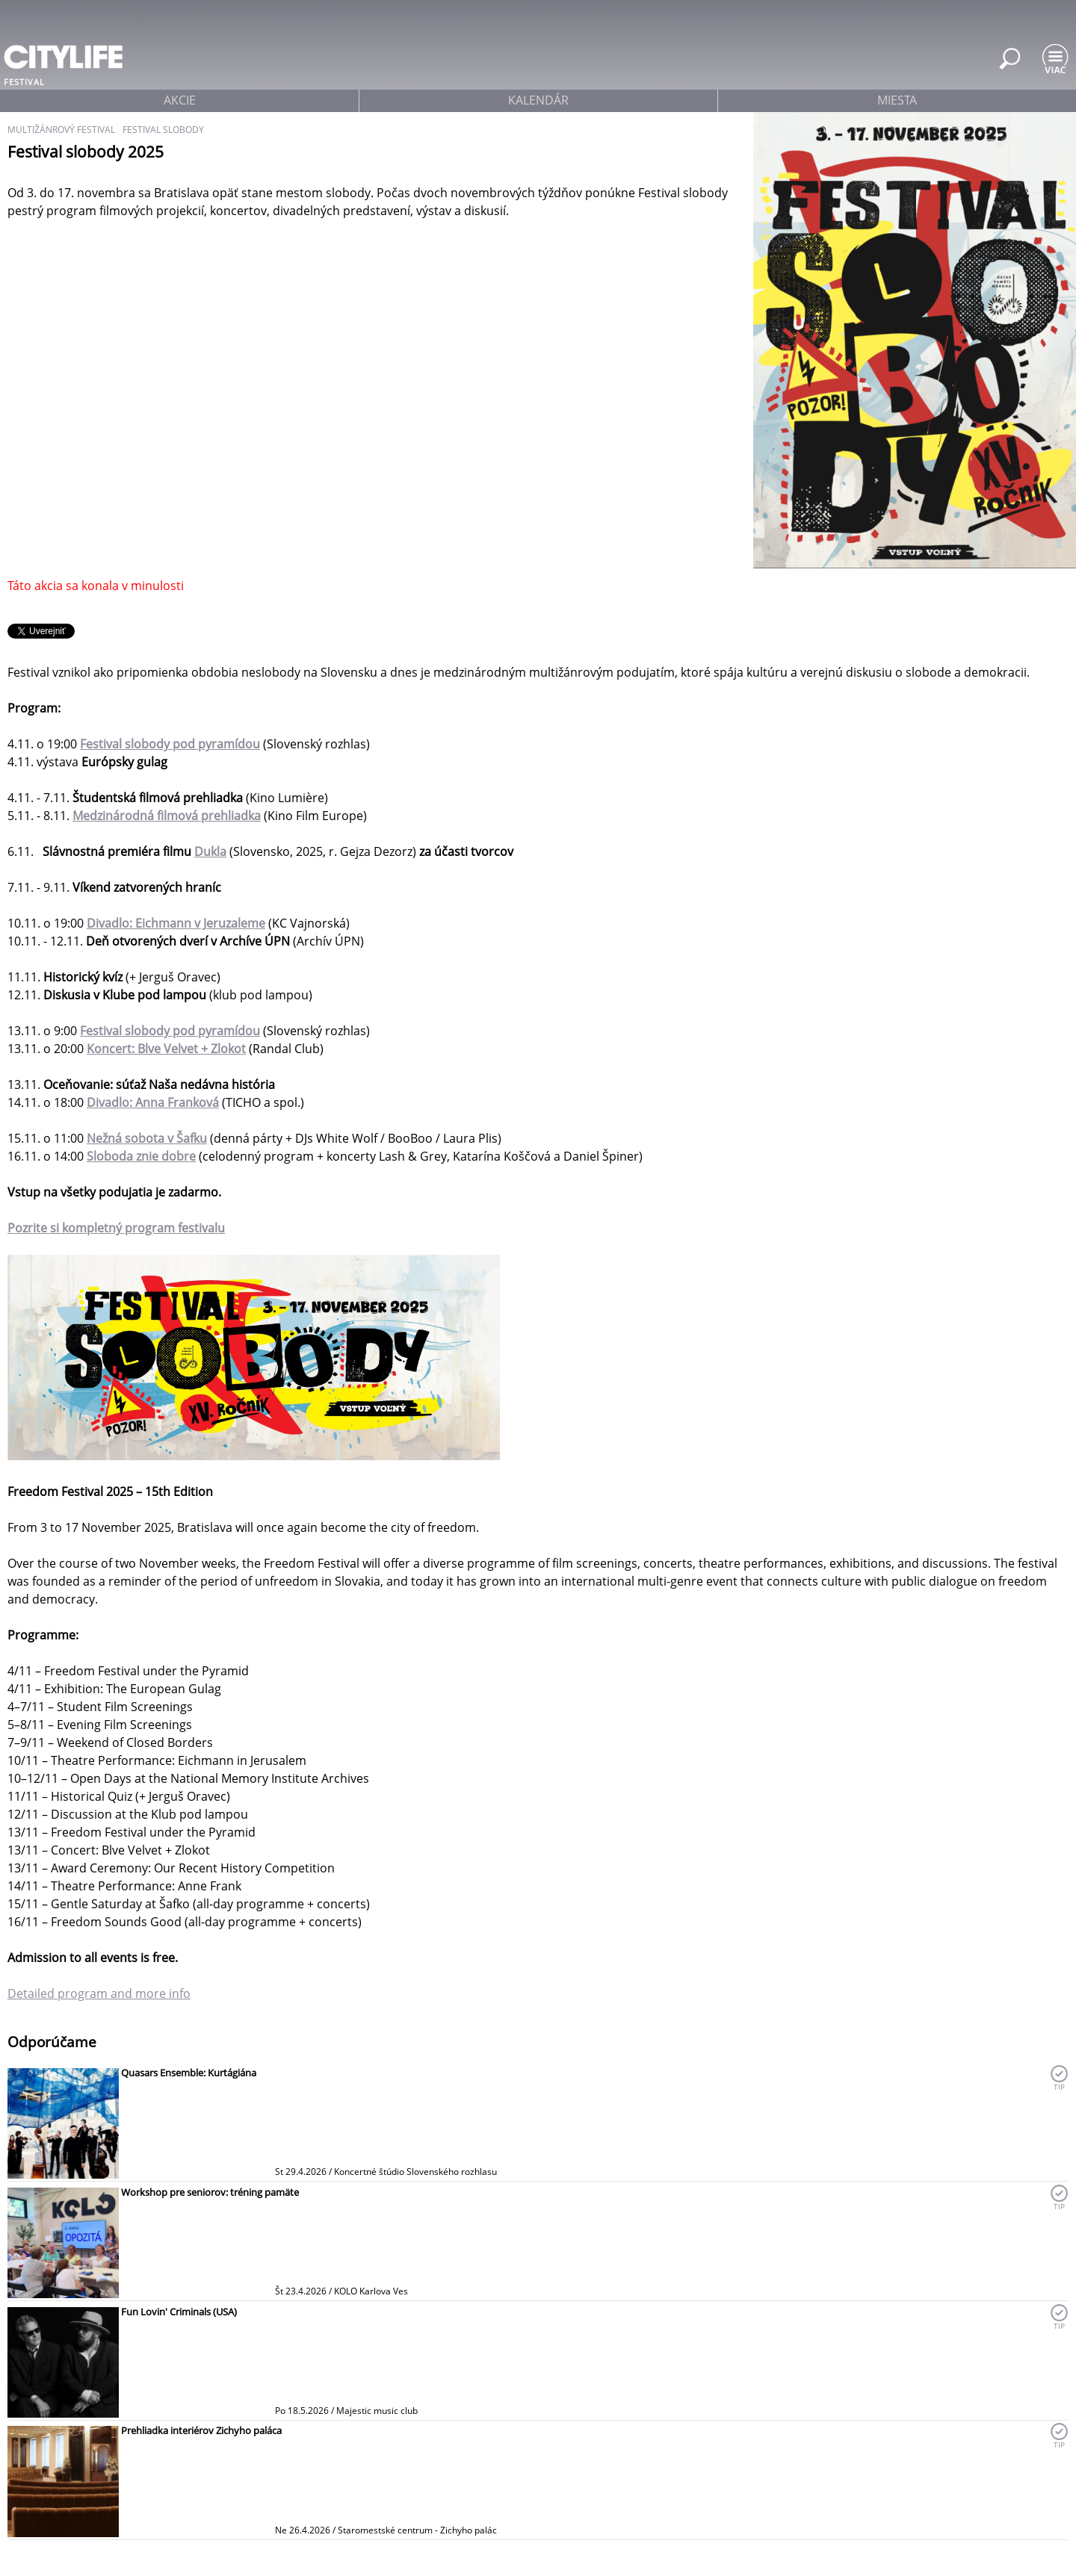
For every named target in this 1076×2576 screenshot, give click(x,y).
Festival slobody (163, 129)
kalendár (538, 100)
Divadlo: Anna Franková (153, 1102)
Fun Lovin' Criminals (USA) (179, 2311)
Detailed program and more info (99, 1993)
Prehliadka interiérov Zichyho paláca (201, 2430)
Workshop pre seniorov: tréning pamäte (210, 2192)
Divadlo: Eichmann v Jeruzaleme (176, 923)
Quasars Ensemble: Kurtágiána (188, 2072)
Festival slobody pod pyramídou (170, 1030)
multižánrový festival (61, 129)
